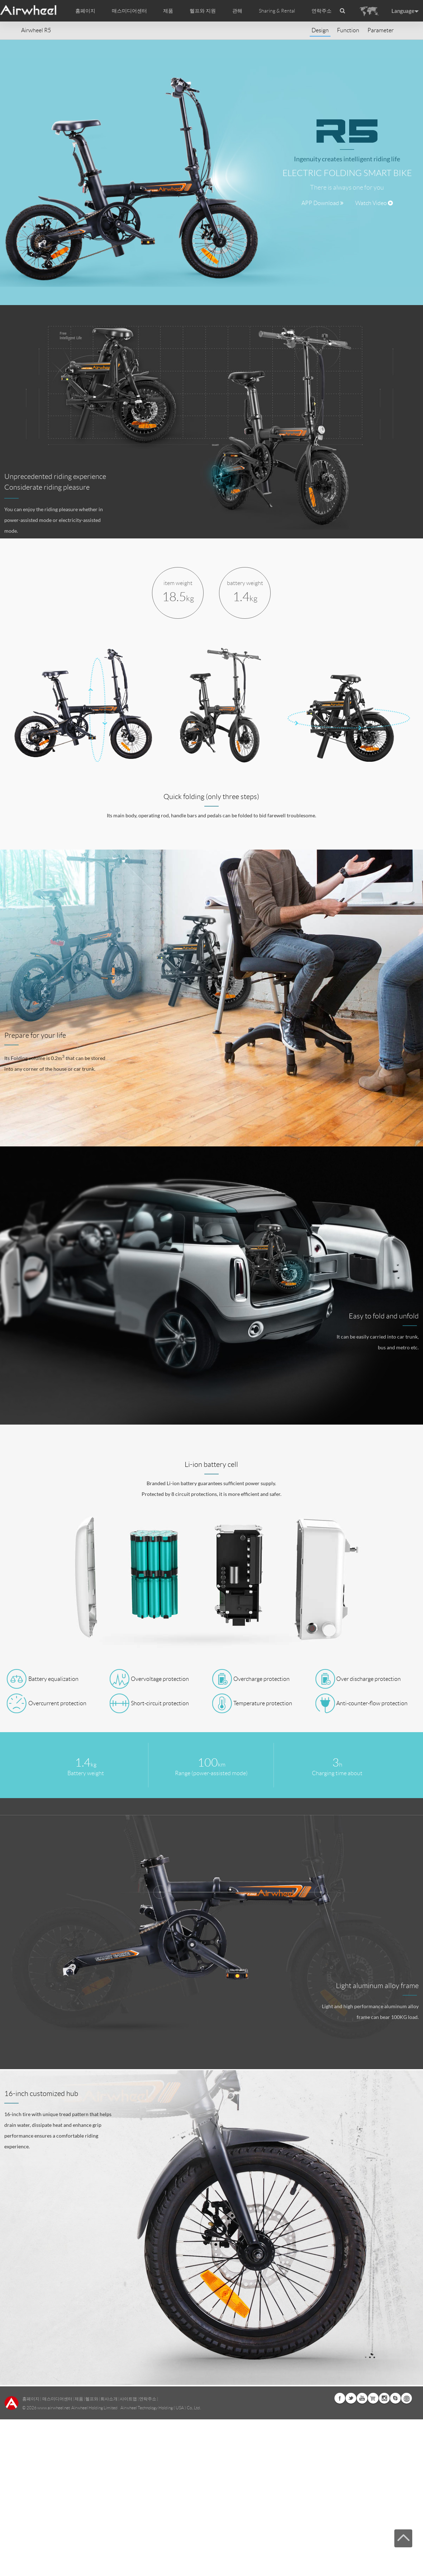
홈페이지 (85, 11)
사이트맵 (128, 2398)
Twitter (351, 2398)
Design (320, 30)
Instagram (384, 2398)
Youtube (362, 2398)
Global (406, 2398)
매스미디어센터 (57, 2398)
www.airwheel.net (53, 2407)
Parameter (380, 30)
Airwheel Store (373, 2398)
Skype (395, 2398)
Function (348, 30)
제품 (168, 11)
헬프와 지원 (203, 11)
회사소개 (109, 2398)
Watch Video (374, 203)
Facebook (339, 2398)
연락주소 (322, 11)
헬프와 (91, 2398)
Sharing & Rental (277, 11)
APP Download (322, 203)
